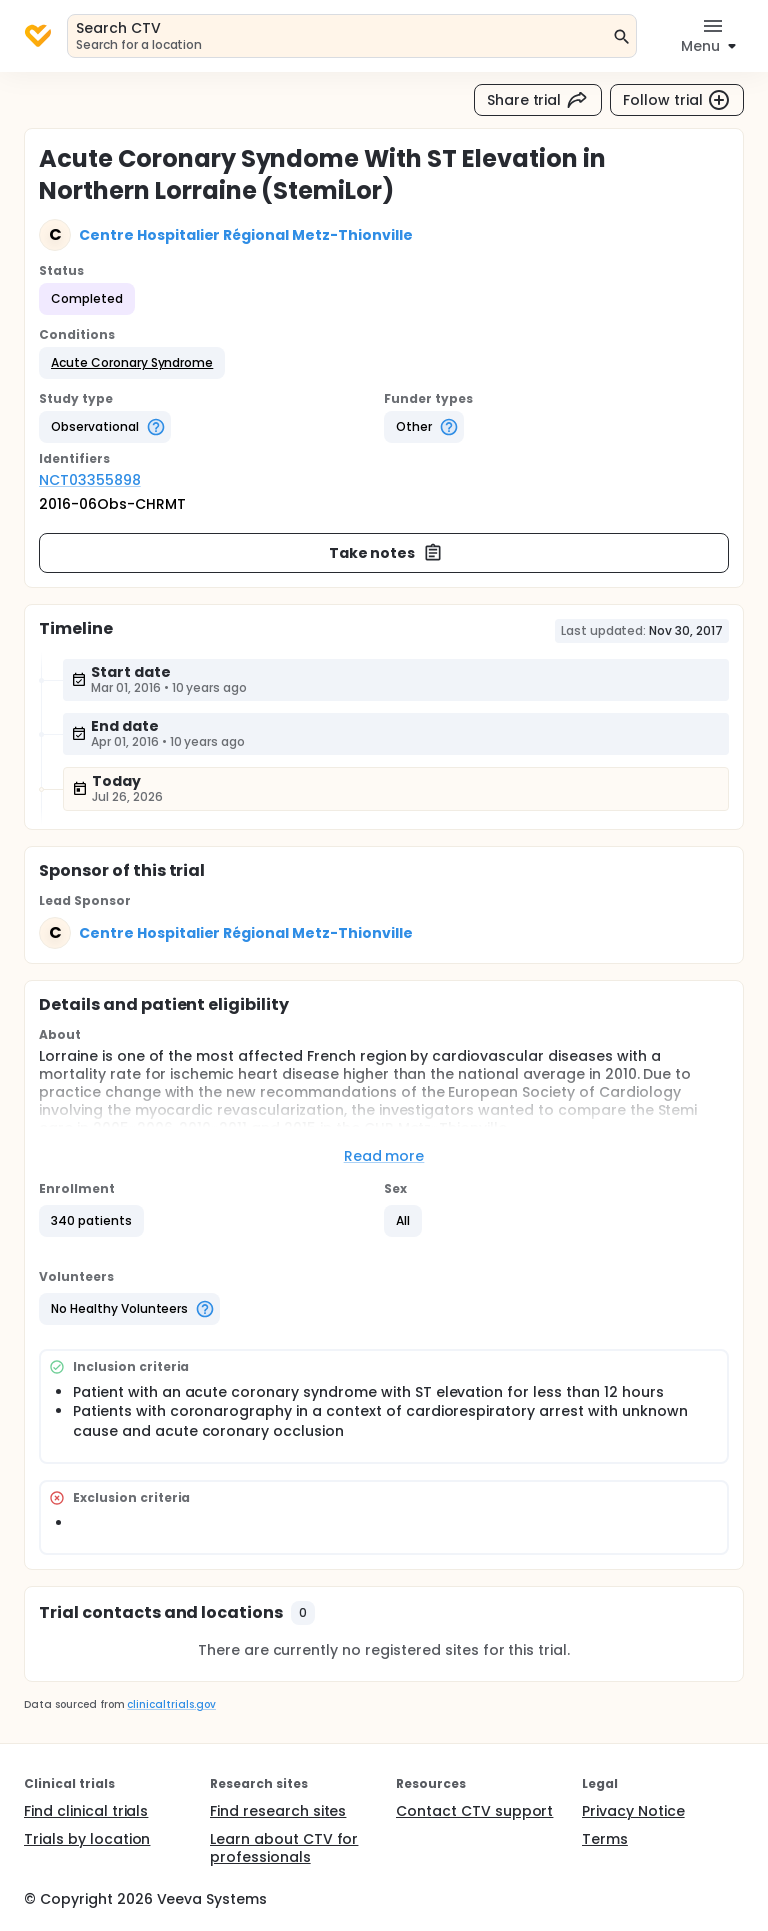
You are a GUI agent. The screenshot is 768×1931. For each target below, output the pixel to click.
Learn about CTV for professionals (284, 1848)
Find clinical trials (86, 1811)
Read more (384, 1156)
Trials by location (87, 1839)
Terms (605, 1839)
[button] (132, 363)
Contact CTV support (474, 1811)
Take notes (386, 553)
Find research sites (278, 1811)
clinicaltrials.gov (171, 1704)
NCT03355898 (90, 480)
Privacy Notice (633, 1811)
